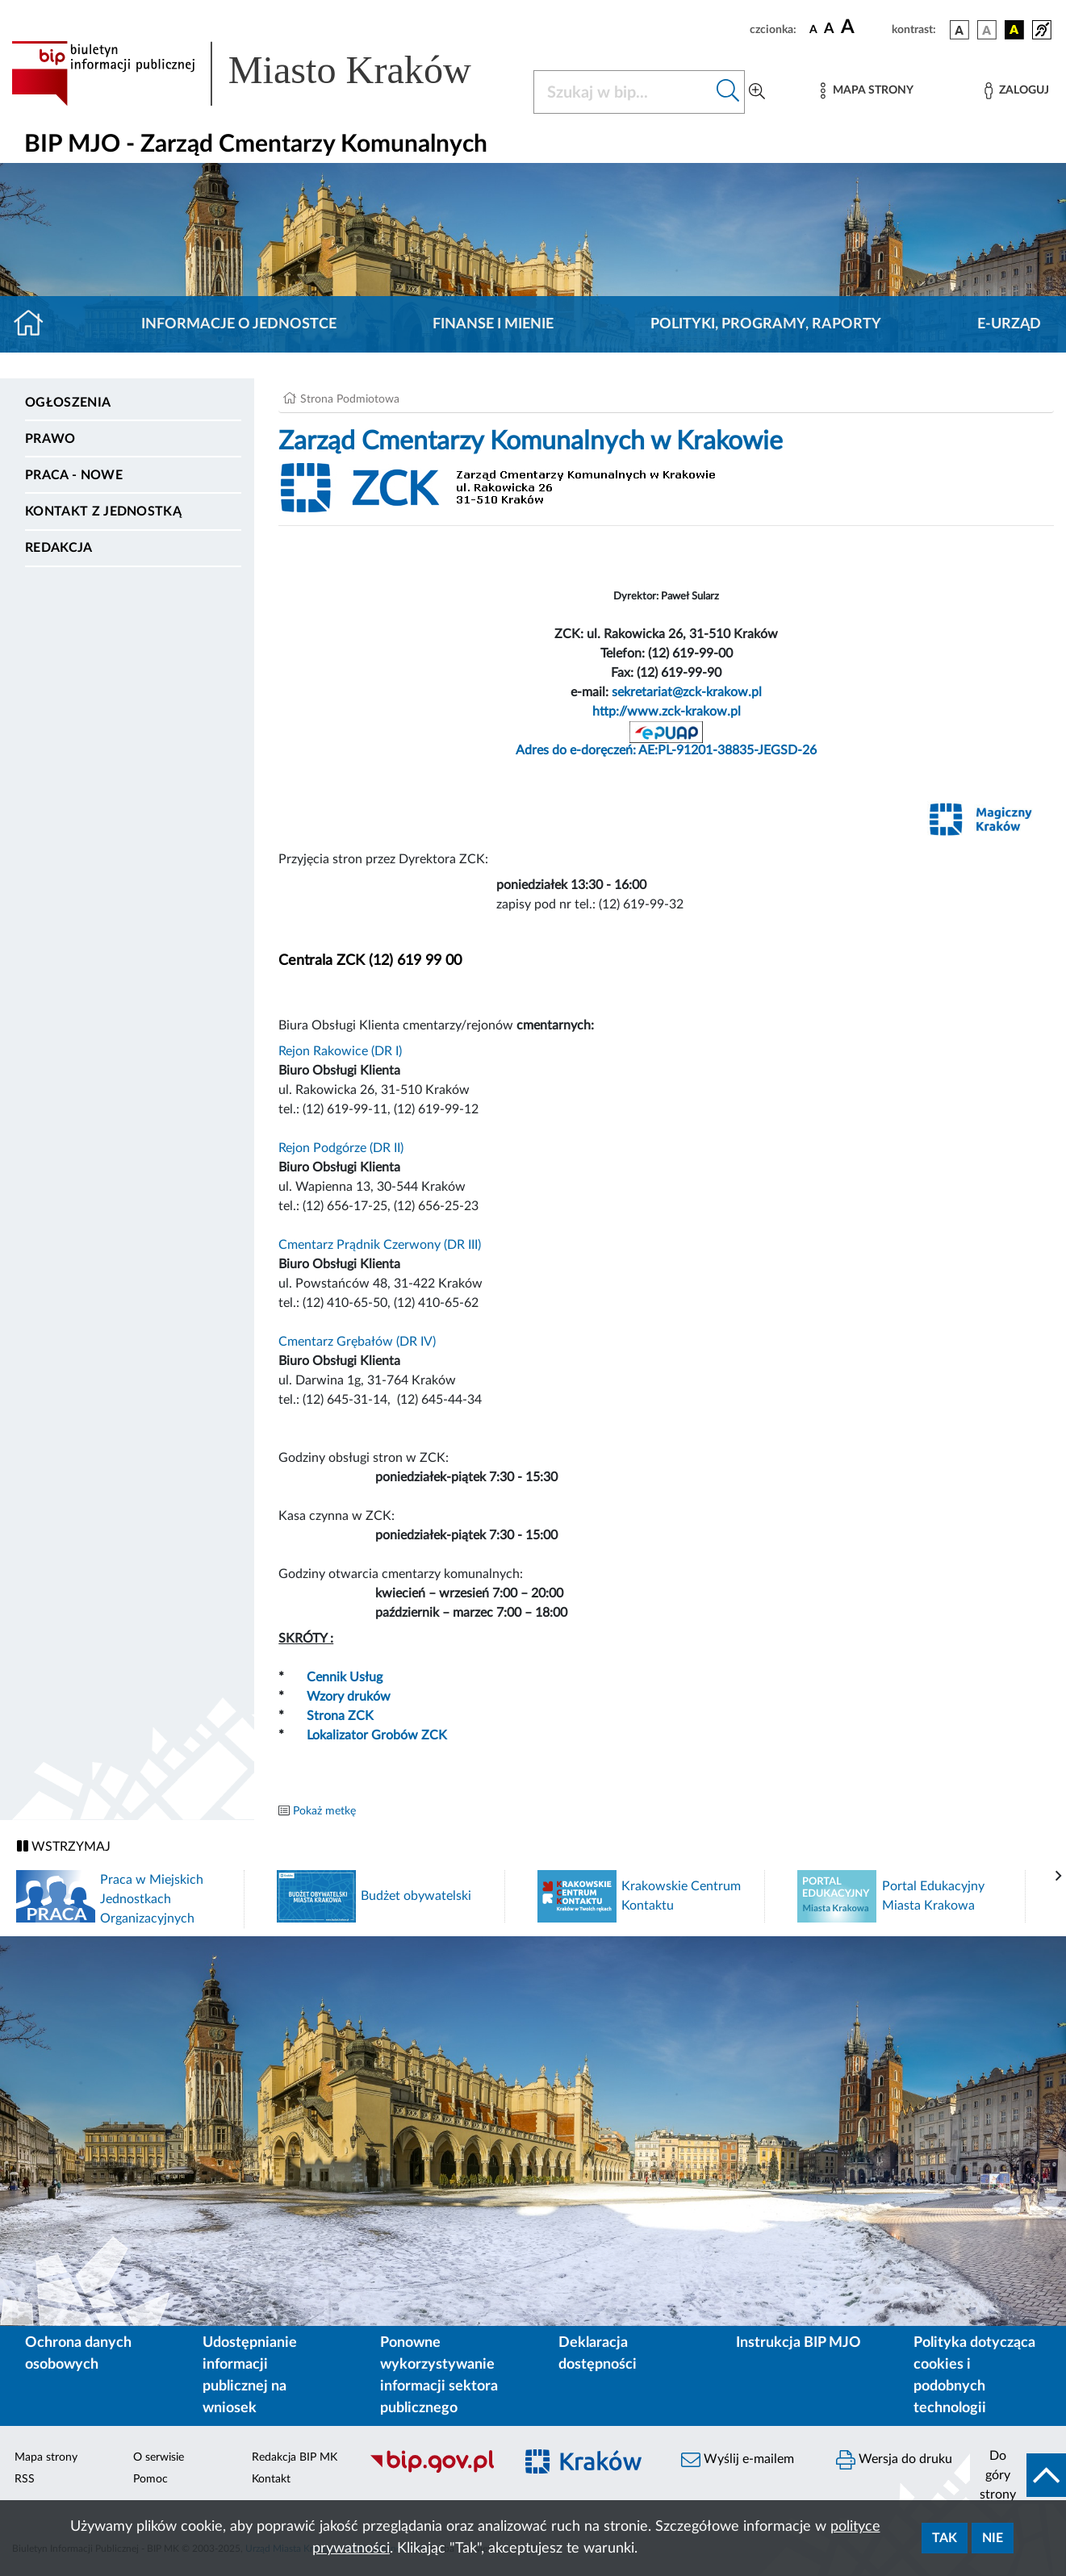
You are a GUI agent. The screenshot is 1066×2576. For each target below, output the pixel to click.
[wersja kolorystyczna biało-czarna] (987, 30)
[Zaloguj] (1016, 90)
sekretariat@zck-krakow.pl (687, 692)
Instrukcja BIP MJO (798, 2343)
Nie (992, 2538)
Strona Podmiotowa (349, 399)
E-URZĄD (1009, 324)
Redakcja (59, 547)
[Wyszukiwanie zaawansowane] (757, 92)
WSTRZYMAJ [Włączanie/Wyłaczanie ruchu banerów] (64, 1846)
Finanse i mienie (493, 324)
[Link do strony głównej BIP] (262, 73)
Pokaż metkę (324, 1811)
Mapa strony (46, 2457)
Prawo (50, 438)
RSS (25, 2479)
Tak (944, 2538)
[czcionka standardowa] (813, 29)
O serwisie (158, 2457)
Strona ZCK (340, 1716)
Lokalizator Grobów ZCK (377, 1735)
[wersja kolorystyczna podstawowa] (959, 30)
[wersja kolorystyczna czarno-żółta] (1014, 30)
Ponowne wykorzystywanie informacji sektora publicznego (439, 2375)
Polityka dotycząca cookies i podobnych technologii (974, 2375)
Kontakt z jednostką (103, 511)
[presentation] (1059, 1876)
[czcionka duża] (863, 27)
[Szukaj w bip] (728, 92)
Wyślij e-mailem (737, 2460)
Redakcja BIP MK (294, 2457)
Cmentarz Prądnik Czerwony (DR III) (379, 1244)
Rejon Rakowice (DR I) (340, 1051)
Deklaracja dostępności (597, 2354)
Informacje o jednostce (239, 324)
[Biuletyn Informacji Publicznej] (433, 2470)
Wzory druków (349, 1696)
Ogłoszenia (68, 402)
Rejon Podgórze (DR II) (340, 1148)
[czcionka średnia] (829, 29)
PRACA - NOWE (74, 475)
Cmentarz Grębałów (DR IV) (357, 1341)
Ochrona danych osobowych (78, 2354)
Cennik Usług (345, 1677)
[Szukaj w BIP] (623, 92)
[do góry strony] (1018, 2475)
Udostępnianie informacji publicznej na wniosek (250, 2375)
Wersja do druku (894, 2460)
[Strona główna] (35, 324)
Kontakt (271, 2479)
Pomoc (150, 2479)
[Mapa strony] (866, 90)
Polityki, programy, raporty (765, 324)
